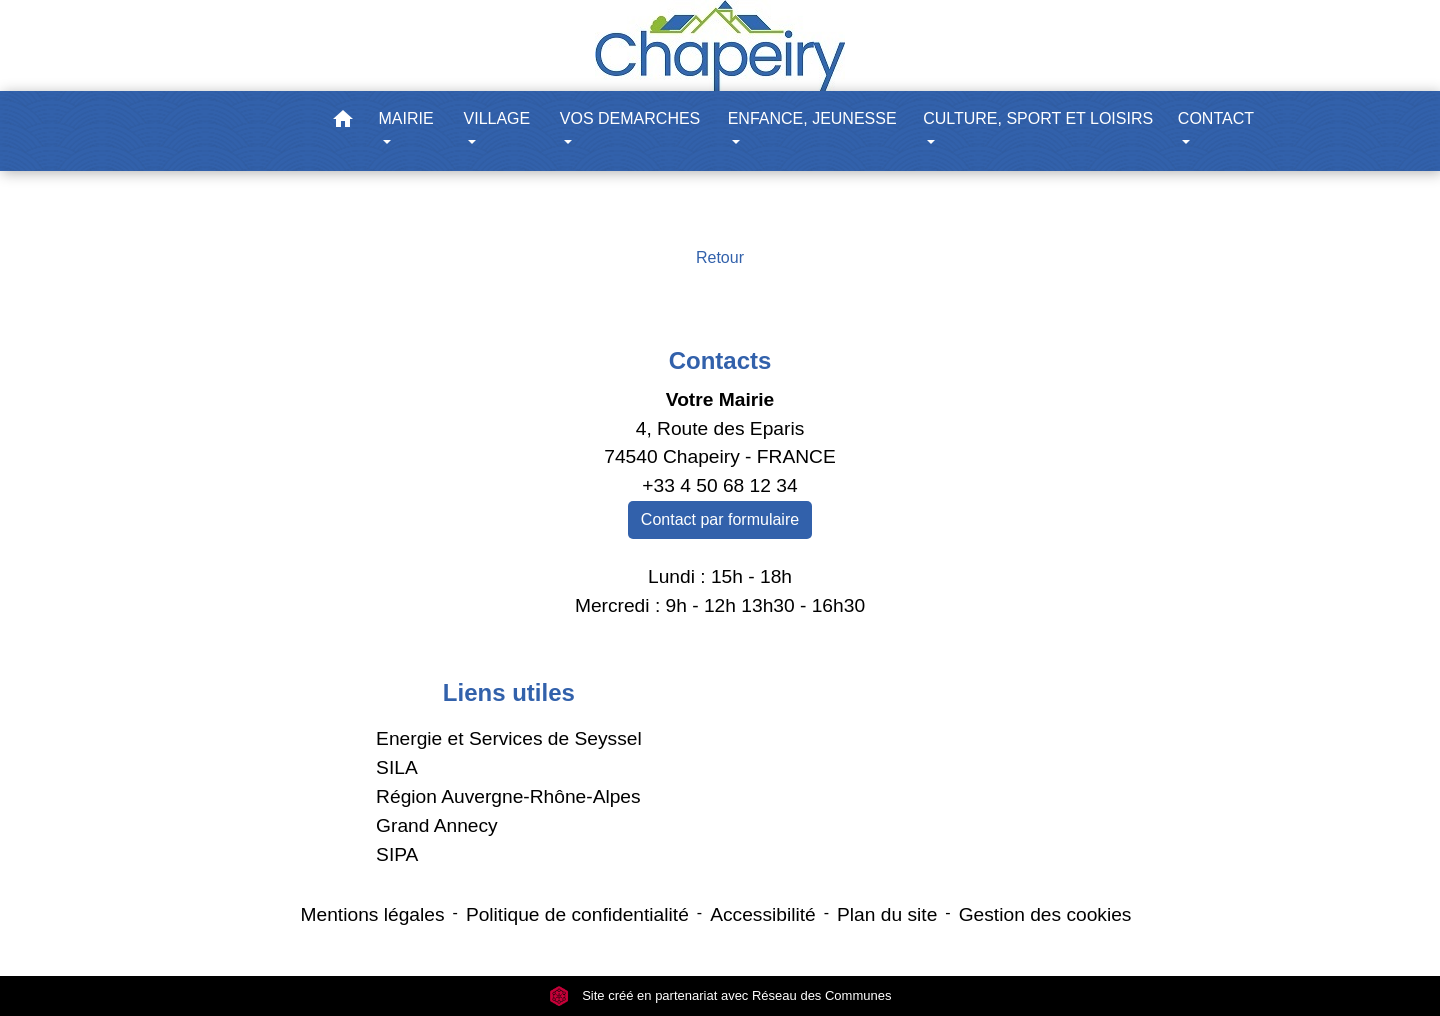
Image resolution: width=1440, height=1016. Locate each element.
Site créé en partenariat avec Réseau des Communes (720, 995)
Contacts (720, 360)
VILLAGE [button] (497, 118)
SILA (397, 767)
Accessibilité (763, 914)
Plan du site (887, 914)
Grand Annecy (437, 825)
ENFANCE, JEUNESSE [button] (812, 118)
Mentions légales (373, 914)
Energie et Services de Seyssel (509, 738)
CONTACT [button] (1216, 118)
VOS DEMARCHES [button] (630, 118)
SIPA (397, 854)
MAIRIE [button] (406, 118)
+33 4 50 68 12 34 (719, 485)
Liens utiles (509, 692)
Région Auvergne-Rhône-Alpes (508, 796)
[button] (343, 122)
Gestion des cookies (1045, 914)
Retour (720, 257)
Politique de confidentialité (577, 914)
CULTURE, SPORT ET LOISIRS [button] (1038, 118)
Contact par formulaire (720, 519)
